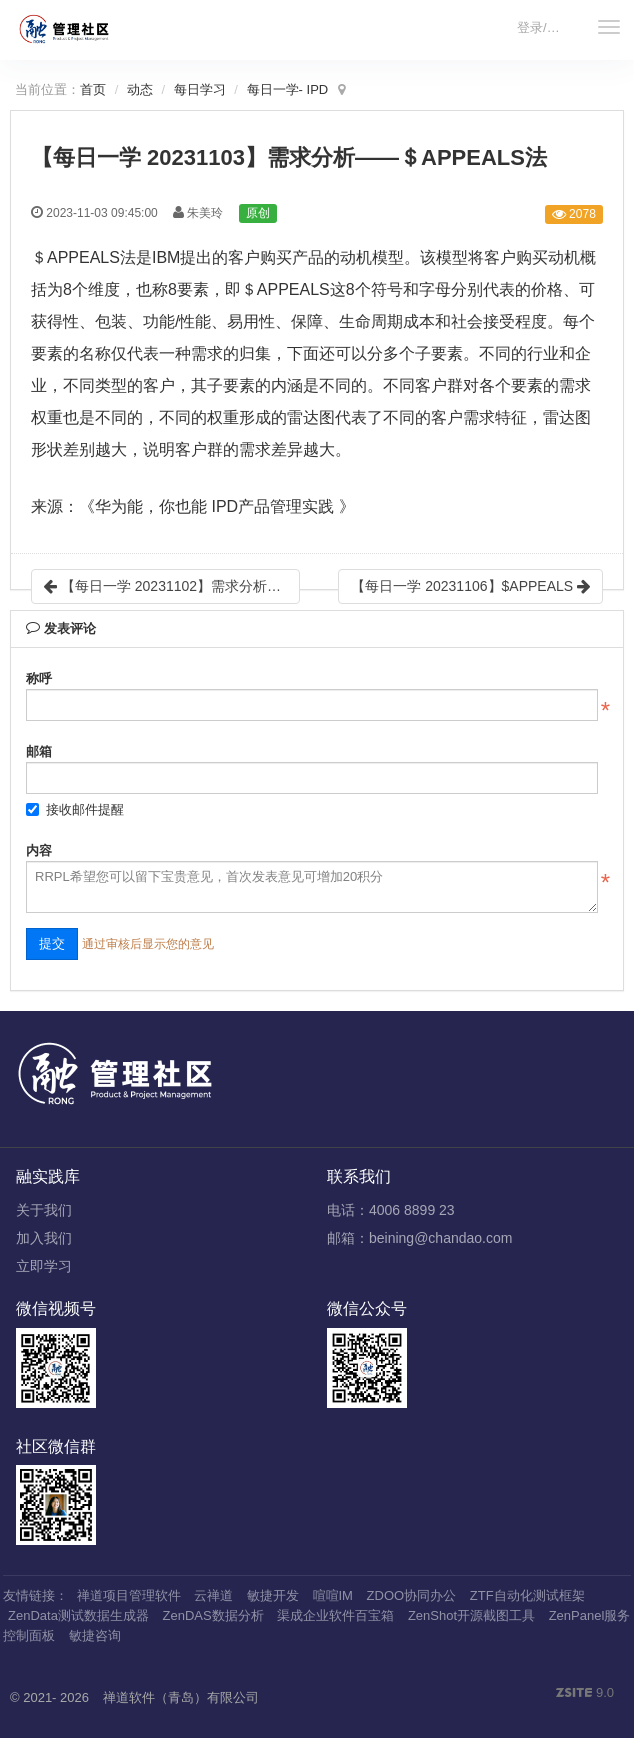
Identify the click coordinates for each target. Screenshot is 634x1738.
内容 (39, 850)
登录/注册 (545, 27)
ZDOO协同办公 (412, 1595)
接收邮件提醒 (75, 809)
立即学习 (44, 1266)
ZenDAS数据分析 (213, 1615)
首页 (93, 89)
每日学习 (200, 89)
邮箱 (39, 751)
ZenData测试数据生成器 (78, 1615)
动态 (140, 89)
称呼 (39, 678)
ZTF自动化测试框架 (527, 1595)
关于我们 (44, 1210)
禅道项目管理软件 (129, 1595)
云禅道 (213, 1595)
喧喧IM (333, 1595)
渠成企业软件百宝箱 (335, 1615)
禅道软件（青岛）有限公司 (181, 1697)
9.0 (585, 1694)
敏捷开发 (273, 1595)
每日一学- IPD (288, 89)
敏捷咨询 (95, 1635)
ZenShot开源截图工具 (471, 1615)
